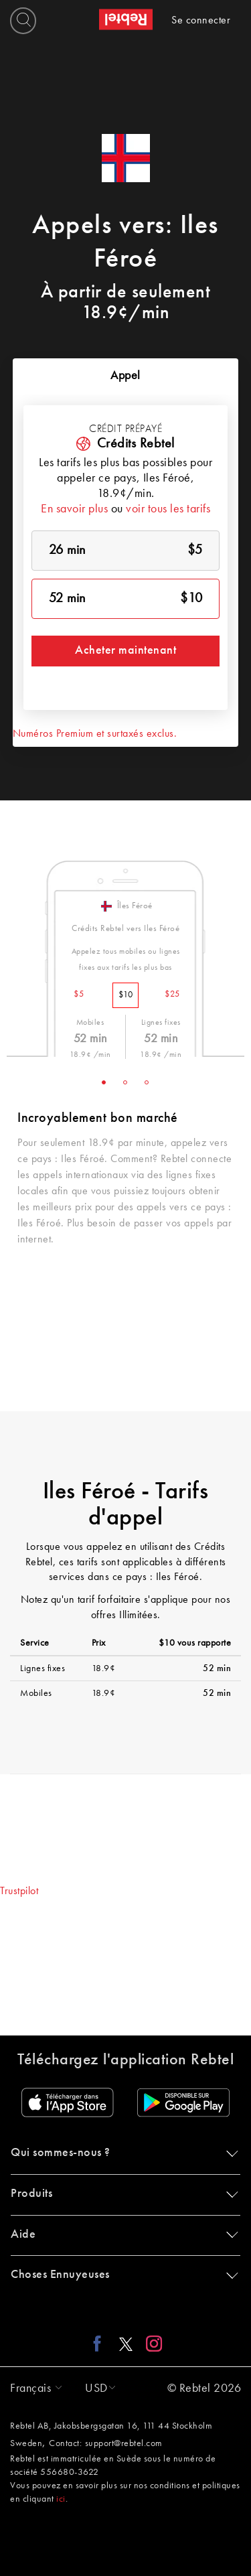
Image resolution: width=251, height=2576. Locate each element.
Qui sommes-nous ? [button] (122, 2153)
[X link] (125, 2344)
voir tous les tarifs (168, 509)
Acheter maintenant (125, 650)
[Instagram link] (151, 2344)
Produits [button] (122, 2194)
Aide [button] (122, 2234)
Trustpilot (19, 1891)
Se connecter (200, 20)
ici (61, 2499)
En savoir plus (74, 509)
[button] (33, 2388)
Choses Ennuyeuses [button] (122, 2275)
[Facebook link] (100, 2344)
